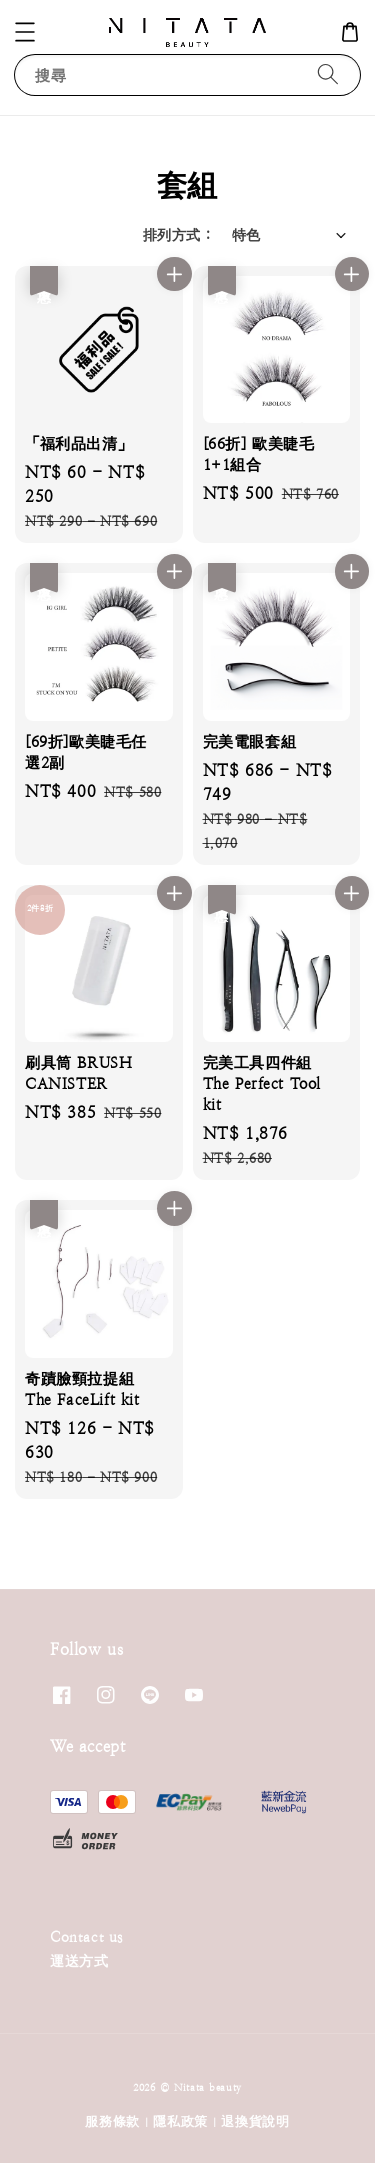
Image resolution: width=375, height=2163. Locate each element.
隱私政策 (180, 2121)
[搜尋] (328, 74)
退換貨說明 (255, 2121)
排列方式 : (177, 235)
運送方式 (79, 1961)
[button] (25, 32)
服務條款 (112, 2121)
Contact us (86, 1937)
